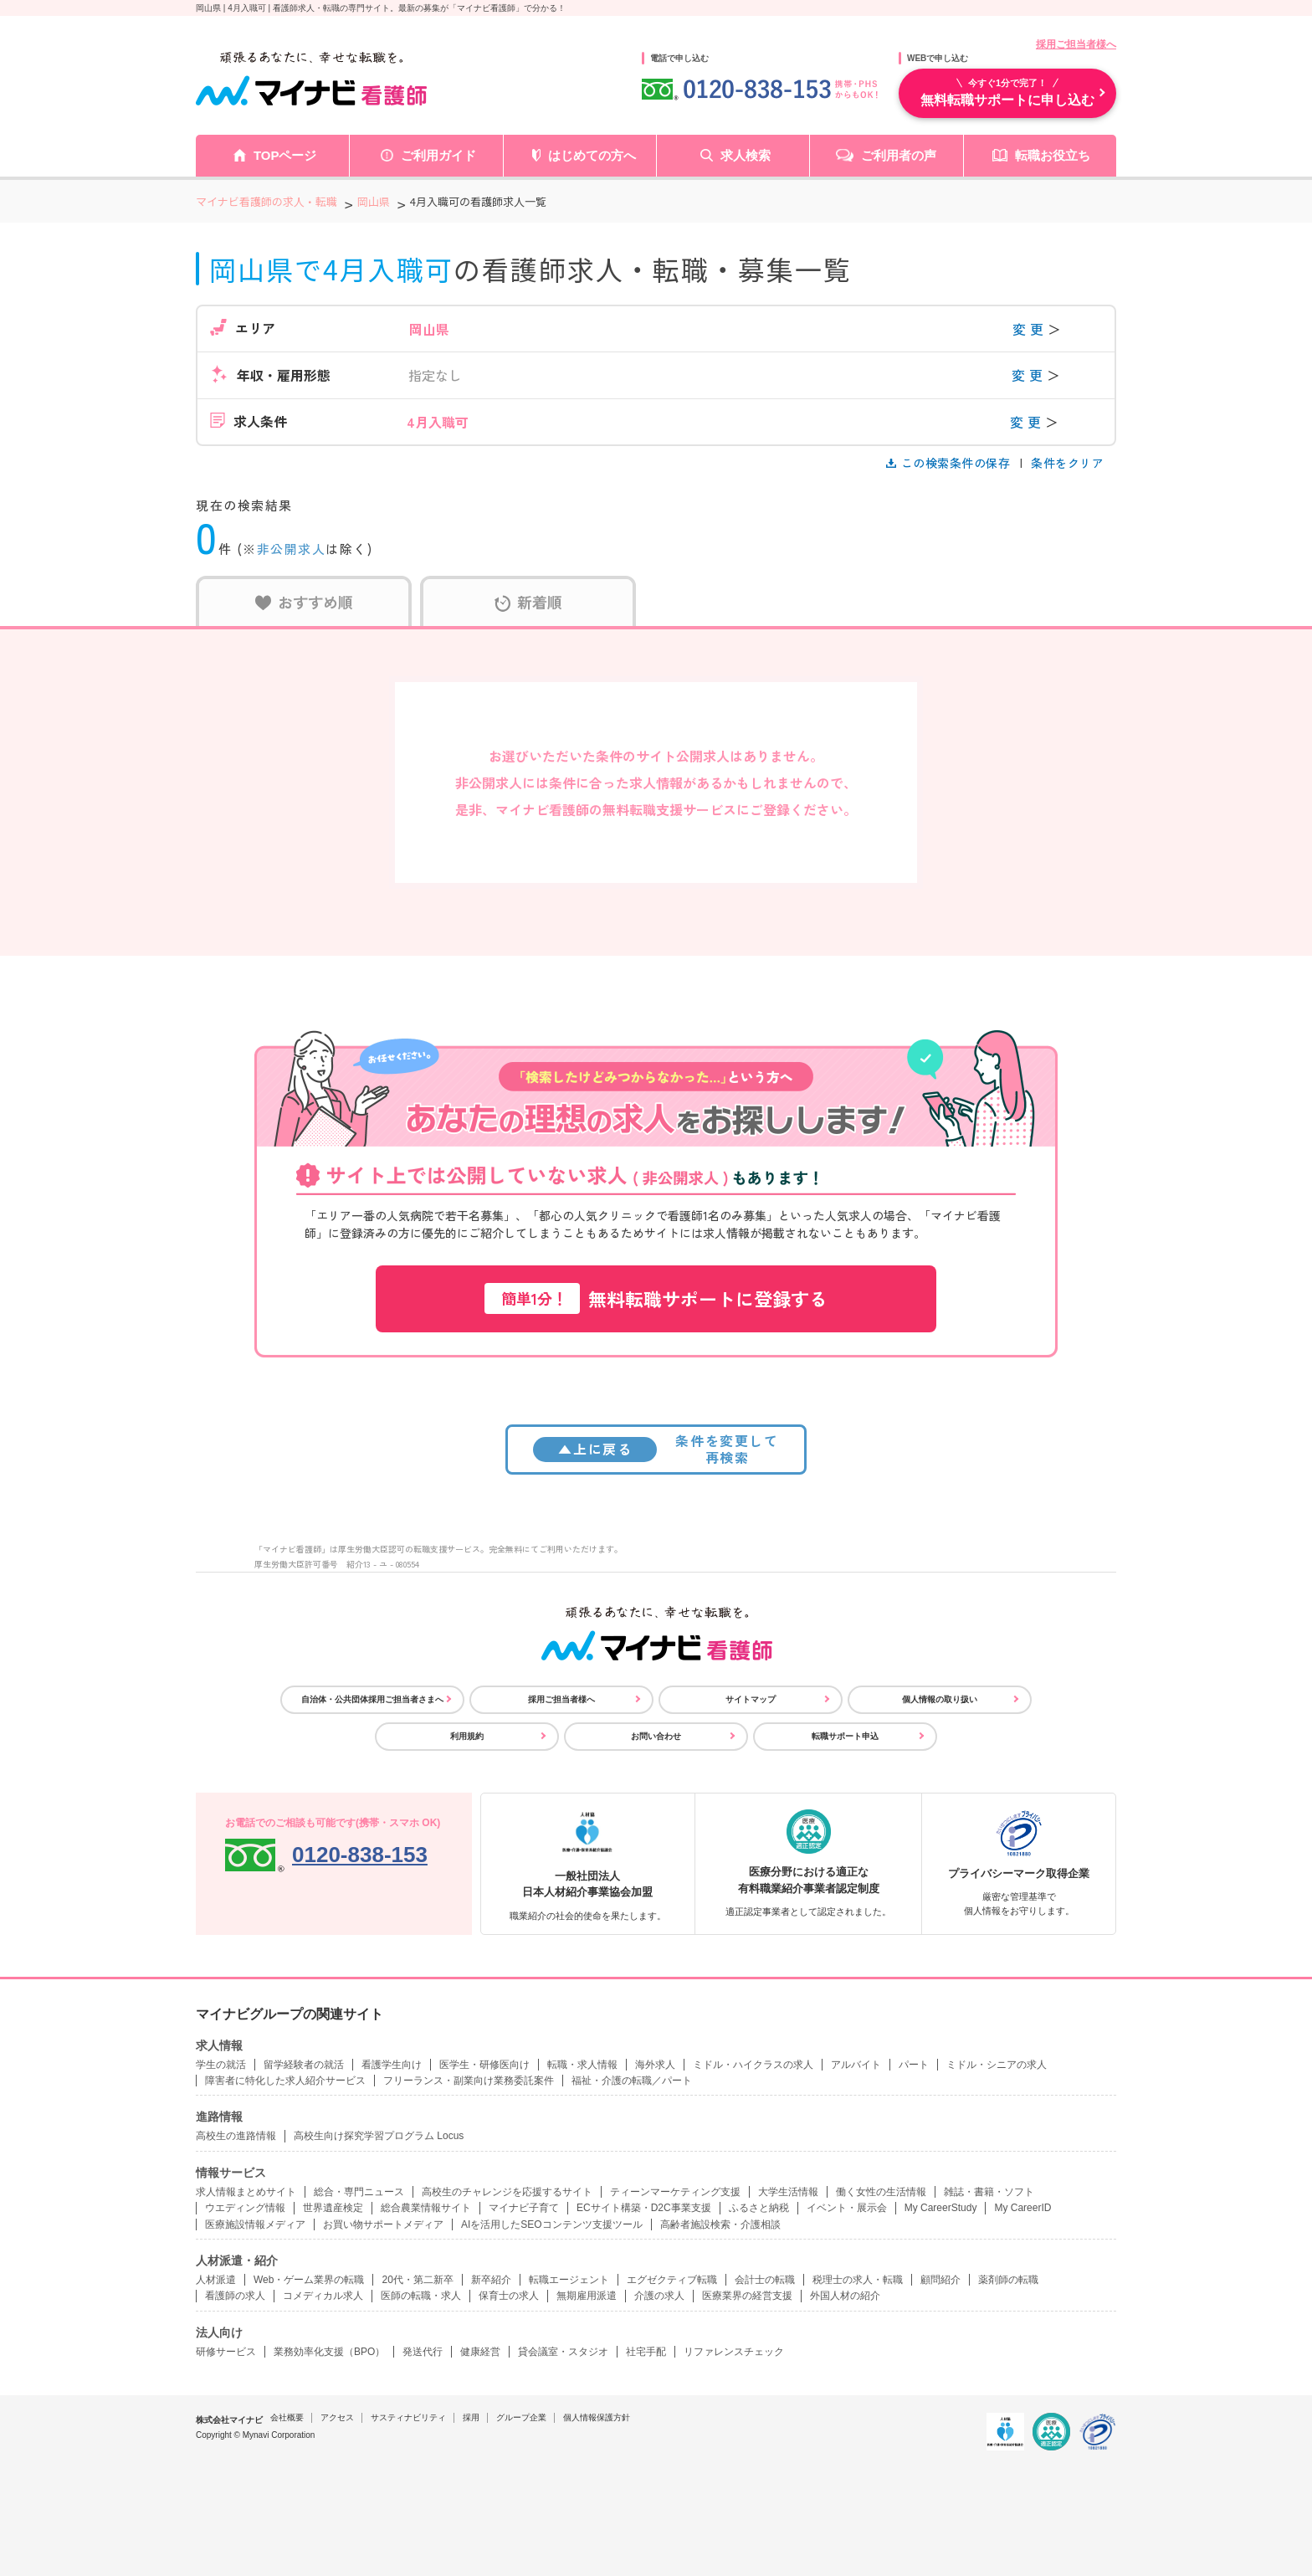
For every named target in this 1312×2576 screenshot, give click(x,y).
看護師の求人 (235, 2295)
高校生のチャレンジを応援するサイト (507, 2192)
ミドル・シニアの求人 (996, 2065)
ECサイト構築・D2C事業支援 (644, 2208)
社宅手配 (646, 2352)
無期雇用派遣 (586, 2295)
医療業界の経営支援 (747, 2295)
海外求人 (655, 2065)
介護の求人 (659, 2295)
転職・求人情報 (582, 2065)
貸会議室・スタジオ (563, 2352)
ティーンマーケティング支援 (675, 2192)
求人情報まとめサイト (246, 2192)
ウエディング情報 (245, 2208)
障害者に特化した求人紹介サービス (285, 2080)
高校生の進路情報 (236, 2136)
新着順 (528, 602)
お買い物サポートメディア (383, 2224)
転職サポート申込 (845, 1736)
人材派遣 (216, 2280)
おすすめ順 (304, 602)
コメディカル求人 (323, 2295)
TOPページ (285, 155)
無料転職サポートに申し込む (1007, 91)
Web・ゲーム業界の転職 (309, 2280)
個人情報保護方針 (596, 2417)
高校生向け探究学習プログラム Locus (379, 2136)
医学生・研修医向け (484, 2065)
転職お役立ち (1052, 155)
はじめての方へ (592, 155)
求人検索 (745, 155)
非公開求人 (291, 548)
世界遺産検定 (333, 2208)
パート (914, 2065)
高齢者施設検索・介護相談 (720, 2224)
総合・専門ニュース (359, 2192)
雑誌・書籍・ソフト (989, 2192)
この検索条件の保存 (949, 462)
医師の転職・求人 (421, 2295)
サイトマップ (750, 1699)
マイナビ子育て (524, 2208)
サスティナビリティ (408, 2417)
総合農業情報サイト (426, 2208)
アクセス (337, 2417)
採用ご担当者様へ (1076, 44)
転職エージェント (569, 2280)
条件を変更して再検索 (655, 1448)
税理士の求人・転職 (857, 2280)
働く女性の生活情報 (881, 2192)
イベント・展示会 (847, 2208)
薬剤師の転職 (1008, 2280)
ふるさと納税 (759, 2208)
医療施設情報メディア (255, 2224)
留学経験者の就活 (304, 2065)
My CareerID (1022, 2208)
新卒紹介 (491, 2280)
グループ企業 (521, 2417)
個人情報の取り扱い (939, 1699)
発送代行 (422, 2352)
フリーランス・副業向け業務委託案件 (468, 2080)
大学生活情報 (788, 2192)
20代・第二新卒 (417, 2280)
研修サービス (226, 2352)
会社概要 (287, 2417)
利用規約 (467, 1736)
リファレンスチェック (734, 2352)
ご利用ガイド (438, 155)
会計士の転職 (765, 2280)
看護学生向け (391, 2065)
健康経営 (480, 2352)
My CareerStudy (941, 2208)
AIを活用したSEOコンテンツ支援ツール (552, 2224)
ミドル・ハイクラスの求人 (753, 2065)
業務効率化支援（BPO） (329, 2352)
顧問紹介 (940, 2280)
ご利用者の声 (898, 155)
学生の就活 (221, 2065)
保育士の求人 (509, 2295)
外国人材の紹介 (845, 2295)
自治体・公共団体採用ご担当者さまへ (372, 1699)
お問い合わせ (656, 1736)
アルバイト (856, 2065)
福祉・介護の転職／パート (631, 2080)
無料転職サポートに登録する (656, 1298)
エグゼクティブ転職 (672, 2280)
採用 (471, 2417)
